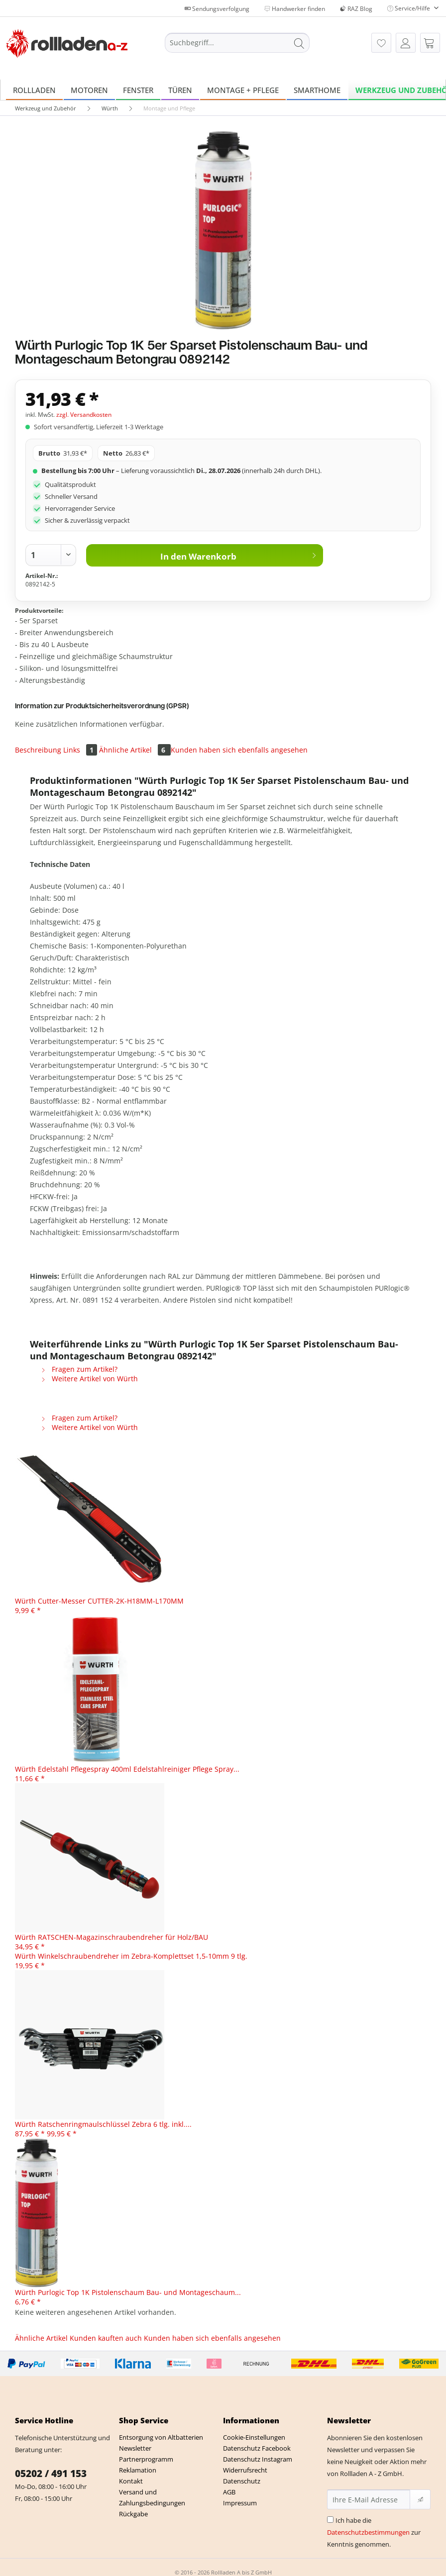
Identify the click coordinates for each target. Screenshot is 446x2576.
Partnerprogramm (146, 2459)
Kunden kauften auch (106, 2338)
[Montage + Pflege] (243, 90)
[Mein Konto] (406, 43)
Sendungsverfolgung (217, 8)
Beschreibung (38, 750)
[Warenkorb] (430, 43)
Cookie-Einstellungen (254, 2437)
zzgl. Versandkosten (84, 414)
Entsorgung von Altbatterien (161, 2437)
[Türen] (180, 90)
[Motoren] (89, 90)
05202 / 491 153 (51, 2473)
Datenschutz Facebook (257, 2448)
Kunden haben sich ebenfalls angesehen (239, 750)
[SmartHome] (317, 90)
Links (81, 750)
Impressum (240, 2502)
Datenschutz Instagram (257, 2459)
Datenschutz (241, 2481)
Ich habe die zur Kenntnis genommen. (374, 2532)
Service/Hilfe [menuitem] (409, 8)
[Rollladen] (34, 90)
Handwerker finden (294, 8)
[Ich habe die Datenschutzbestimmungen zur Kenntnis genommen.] (330, 2519)
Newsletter (135, 2448)
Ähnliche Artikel (135, 750)
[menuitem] (237, 47)
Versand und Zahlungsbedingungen (152, 2497)
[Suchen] (299, 43)
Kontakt (131, 2481)
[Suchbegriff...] (237, 43)
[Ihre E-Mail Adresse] (368, 2499)
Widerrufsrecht (245, 2470)
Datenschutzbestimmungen (368, 2532)
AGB (229, 2491)
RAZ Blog (356, 8)
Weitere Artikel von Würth (89, 1378)
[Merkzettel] (381, 43)
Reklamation (137, 2470)
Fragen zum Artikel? (79, 1369)
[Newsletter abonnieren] (420, 2499)
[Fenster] (138, 90)
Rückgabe (133, 2513)
